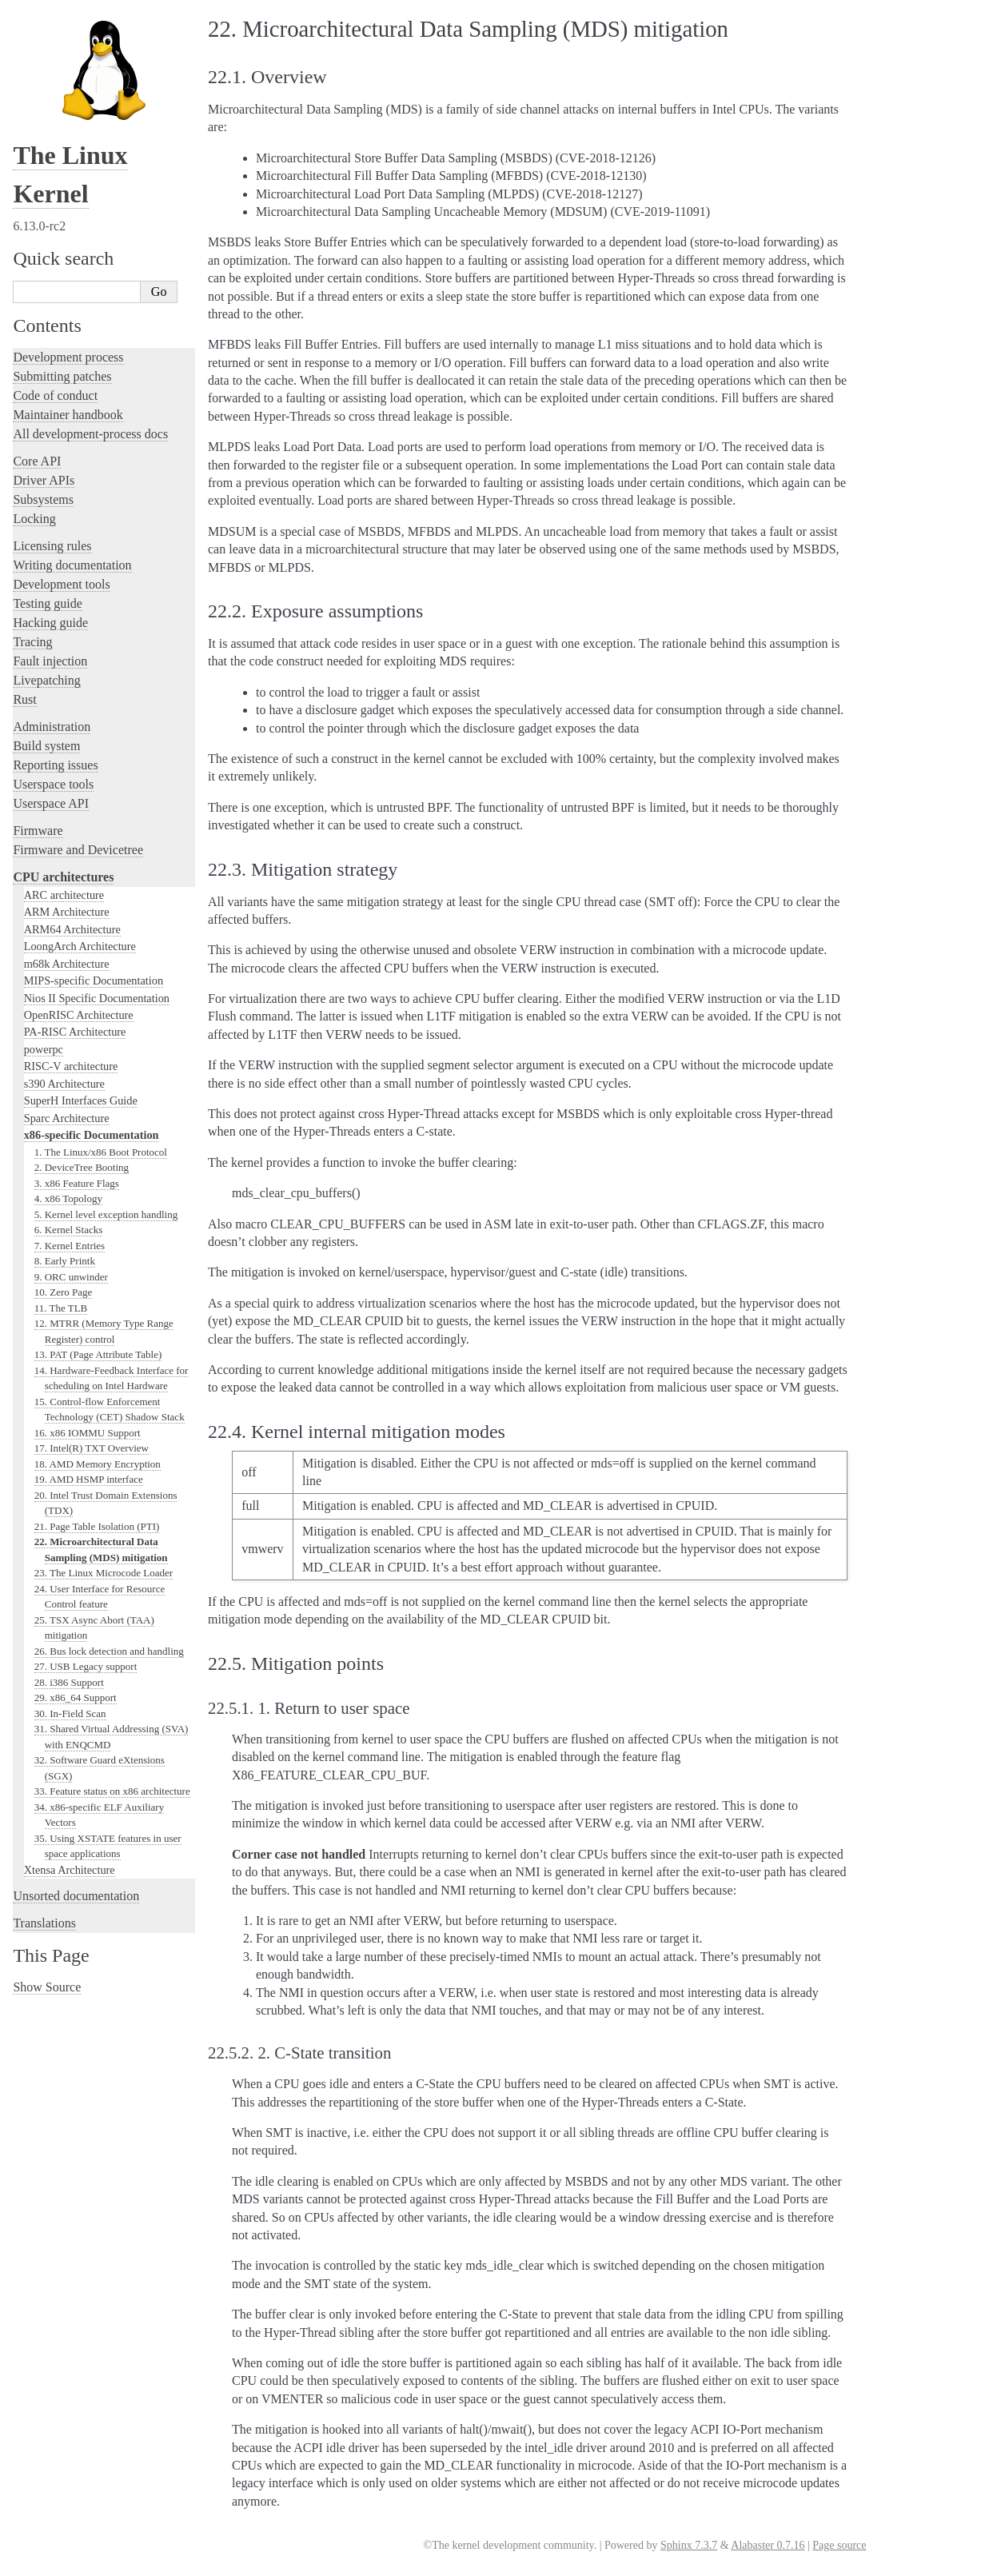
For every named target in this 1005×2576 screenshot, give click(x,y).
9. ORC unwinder (71, 1277)
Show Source (47, 1987)
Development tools (61, 584)
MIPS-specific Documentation (93, 980)
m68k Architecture (67, 963)
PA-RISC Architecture (75, 1031)
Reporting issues (55, 765)
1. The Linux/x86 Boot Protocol (100, 1152)
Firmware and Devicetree (78, 850)
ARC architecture (64, 895)
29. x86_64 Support (75, 1697)
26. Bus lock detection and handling (109, 1651)
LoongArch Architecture (80, 946)
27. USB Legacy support (86, 1666)
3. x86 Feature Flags (76, 1183)
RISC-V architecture (71, 1066)
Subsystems (43, 499)
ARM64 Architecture (72, 929)
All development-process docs (90, 434)
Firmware (37, 830)
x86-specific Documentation (91, 1134)
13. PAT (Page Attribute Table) (98, 1354)
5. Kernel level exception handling (105, 1214)
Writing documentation (72, 565)
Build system (46, 746)
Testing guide (47, 603)
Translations (44, 1923)
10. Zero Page (63, 1292)
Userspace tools (53, 784)
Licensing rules (52, 546)
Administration (51, 726)
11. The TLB (61, 1308)
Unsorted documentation (76, 1896)
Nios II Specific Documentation (96, 998)
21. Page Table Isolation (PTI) (97, 1526)
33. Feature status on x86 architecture (112, 1791)
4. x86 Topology (68, 1198)
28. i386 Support (69, 1682)
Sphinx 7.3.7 (688, 2545)
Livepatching (46, 680)
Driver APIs (43, 480)
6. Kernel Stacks (68, 1230)
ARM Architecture (67, 911)
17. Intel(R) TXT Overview (91, 1448)
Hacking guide (50, 622)
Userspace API (51, 803)
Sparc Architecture (67, 1118)
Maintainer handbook (67, 414)
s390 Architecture (64, 1083)
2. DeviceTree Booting (81, 1167)
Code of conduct (55, 395)
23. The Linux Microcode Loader (103, 1573)
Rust (24, 699)
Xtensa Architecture (69, 1869)
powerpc (43, 1049)
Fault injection (50, 661)
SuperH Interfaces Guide (81, 1100)
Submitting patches (62, 376)
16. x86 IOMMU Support (87, 1433)
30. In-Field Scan (70, 1713)
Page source (839, 2545)
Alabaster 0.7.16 (767, 2545)
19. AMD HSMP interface (88, 1479)
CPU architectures (63, 877)
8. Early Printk (64, 1261)
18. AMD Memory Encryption (97, 1464)
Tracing (32, 642)
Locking (34, 518)
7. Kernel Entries (69, 1246)
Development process (68, 357)
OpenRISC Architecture (79, 1014)
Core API (37, 461)
